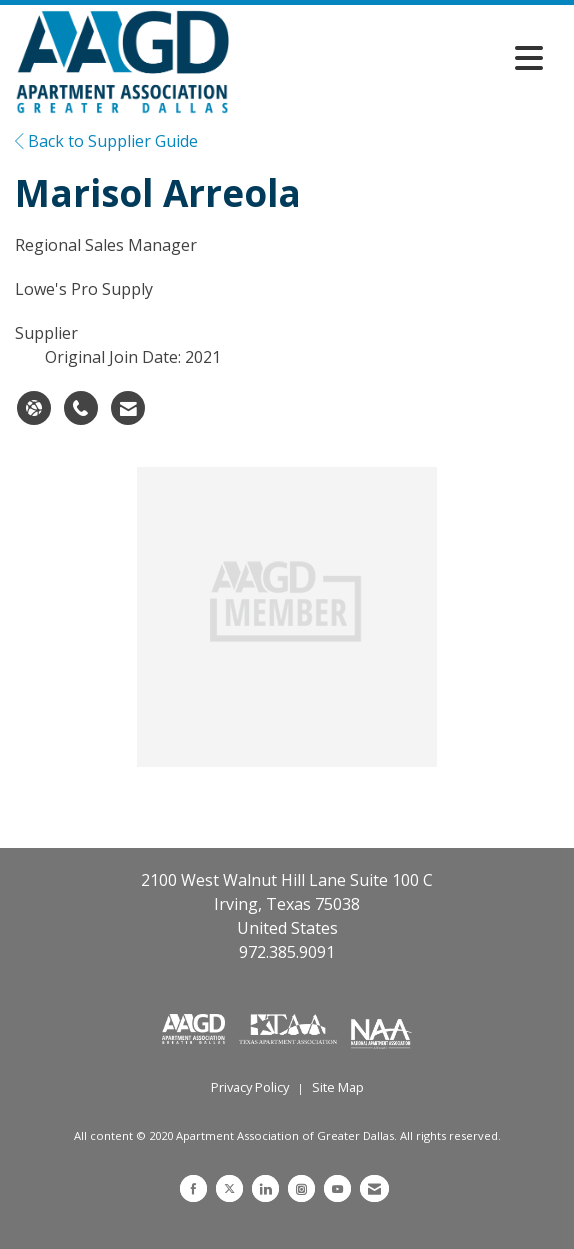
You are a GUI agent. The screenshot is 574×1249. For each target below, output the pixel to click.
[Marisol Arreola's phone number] (81, 408)
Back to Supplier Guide (106, 141)
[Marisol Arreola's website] (34, 408)
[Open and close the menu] (391, 58)
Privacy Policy (250, 1087)
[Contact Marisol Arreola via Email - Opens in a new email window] (128, 408)
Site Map (338, 1087)
